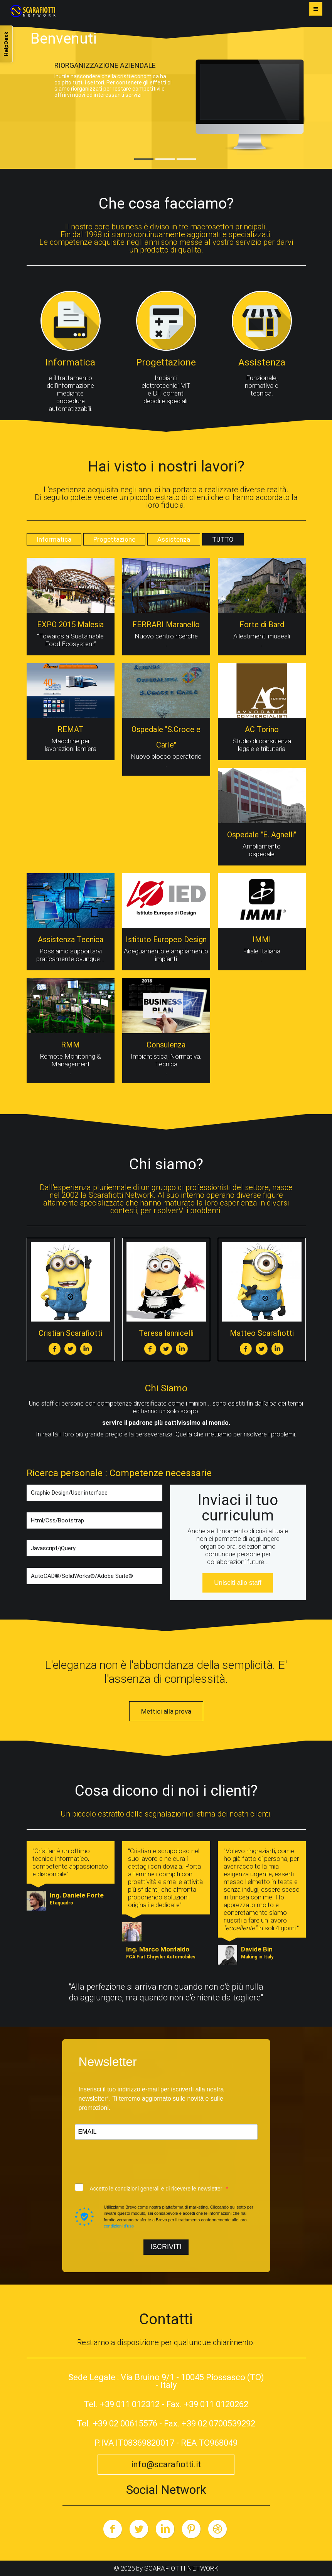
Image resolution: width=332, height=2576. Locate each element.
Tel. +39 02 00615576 (117, 2423)
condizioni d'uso (119, 2226)
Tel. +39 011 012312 (122, 2404)
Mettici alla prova (166, 1711)
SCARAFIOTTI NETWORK (181, 2568)
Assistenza (173, 539)
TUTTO (223, 539)
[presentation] (133, 2162)
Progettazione (114, 539)
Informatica (54, 539)
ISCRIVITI (166, 2247)
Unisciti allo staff (237, 1582)
